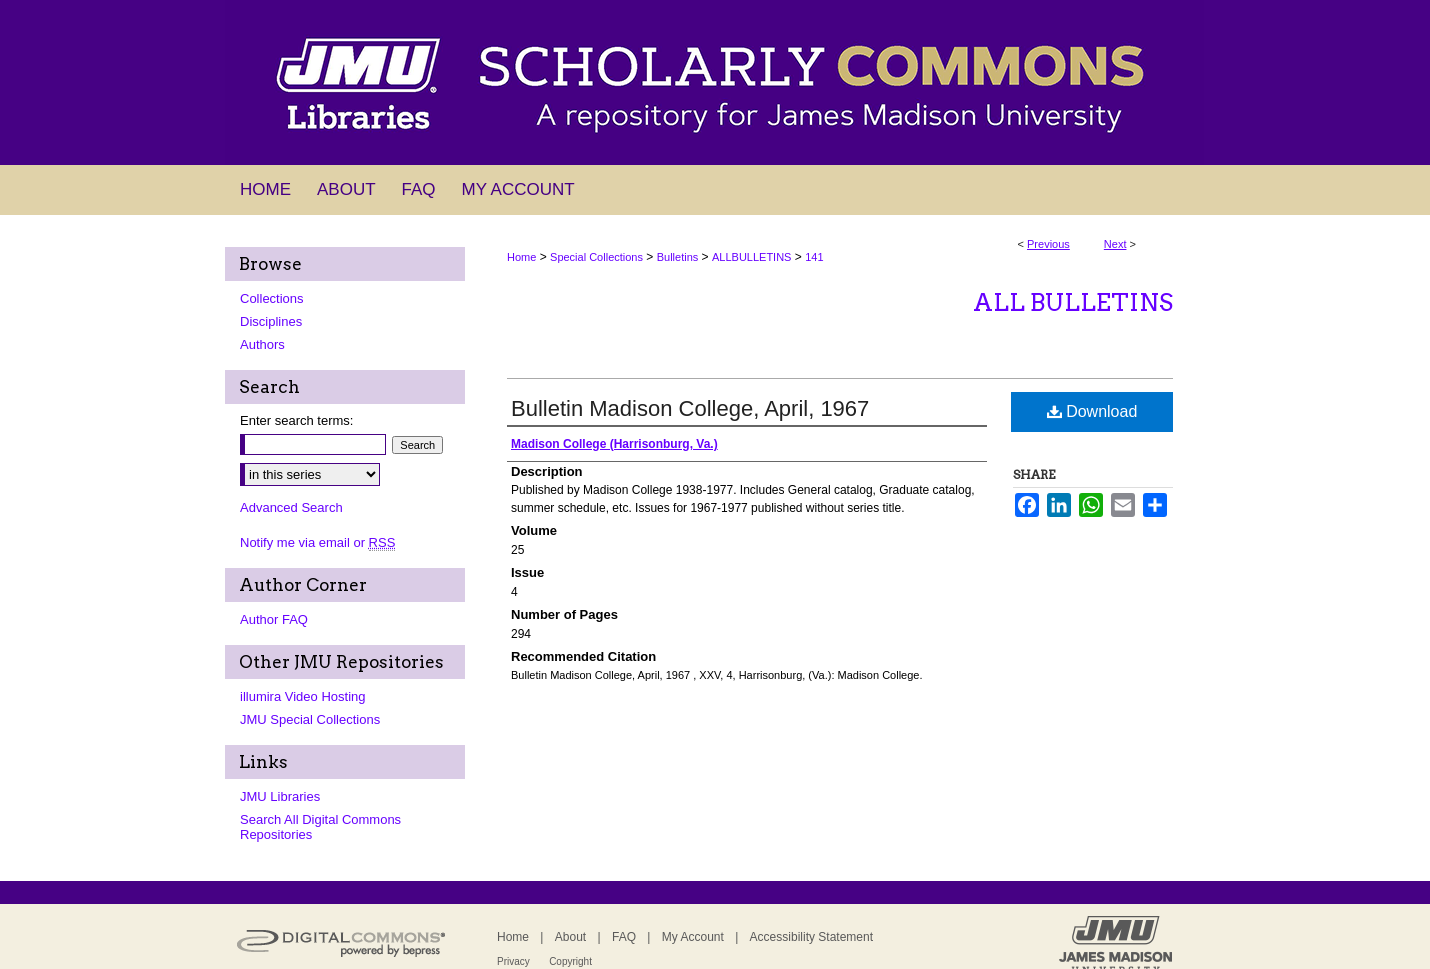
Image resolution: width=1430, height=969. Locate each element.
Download (1092, 411)
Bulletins (678, 257)
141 (814, 257)
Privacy (513, 961)
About (570, 937)
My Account (693, 937)
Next (1115, 244)
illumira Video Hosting (303, 696)
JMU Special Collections (310, 719)
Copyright (570, 961)
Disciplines (271, 321)
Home (521, 257)
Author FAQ (274, 619)
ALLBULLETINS (751, 257)
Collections (272, 298)
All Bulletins (1073, 302)
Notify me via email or (317, 542)
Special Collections (596, 257)
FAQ (624, 937)
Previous (1048, 244)
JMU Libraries (280, 796)
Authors (262, 344)
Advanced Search (291, 507)
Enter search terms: (296, 420)
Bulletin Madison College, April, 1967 (690, 408)
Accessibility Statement (811, 937)
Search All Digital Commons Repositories (320, 827)
